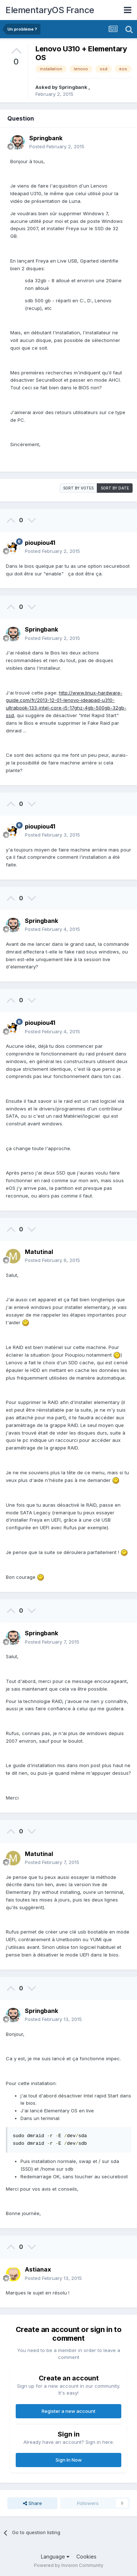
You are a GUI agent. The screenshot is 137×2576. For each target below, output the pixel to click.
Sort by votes (78, 488)
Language (55, 2556)
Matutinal (39, 1251)
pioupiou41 (40, 542)
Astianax (38, 2269)
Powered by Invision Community (68, 2565)
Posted (56, 146)
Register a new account (68, 2411)
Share (32, 2503)
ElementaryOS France (49, 10)
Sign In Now (69, 2460)
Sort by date (115, 488)
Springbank (73, 87)
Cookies (86, 2556)
